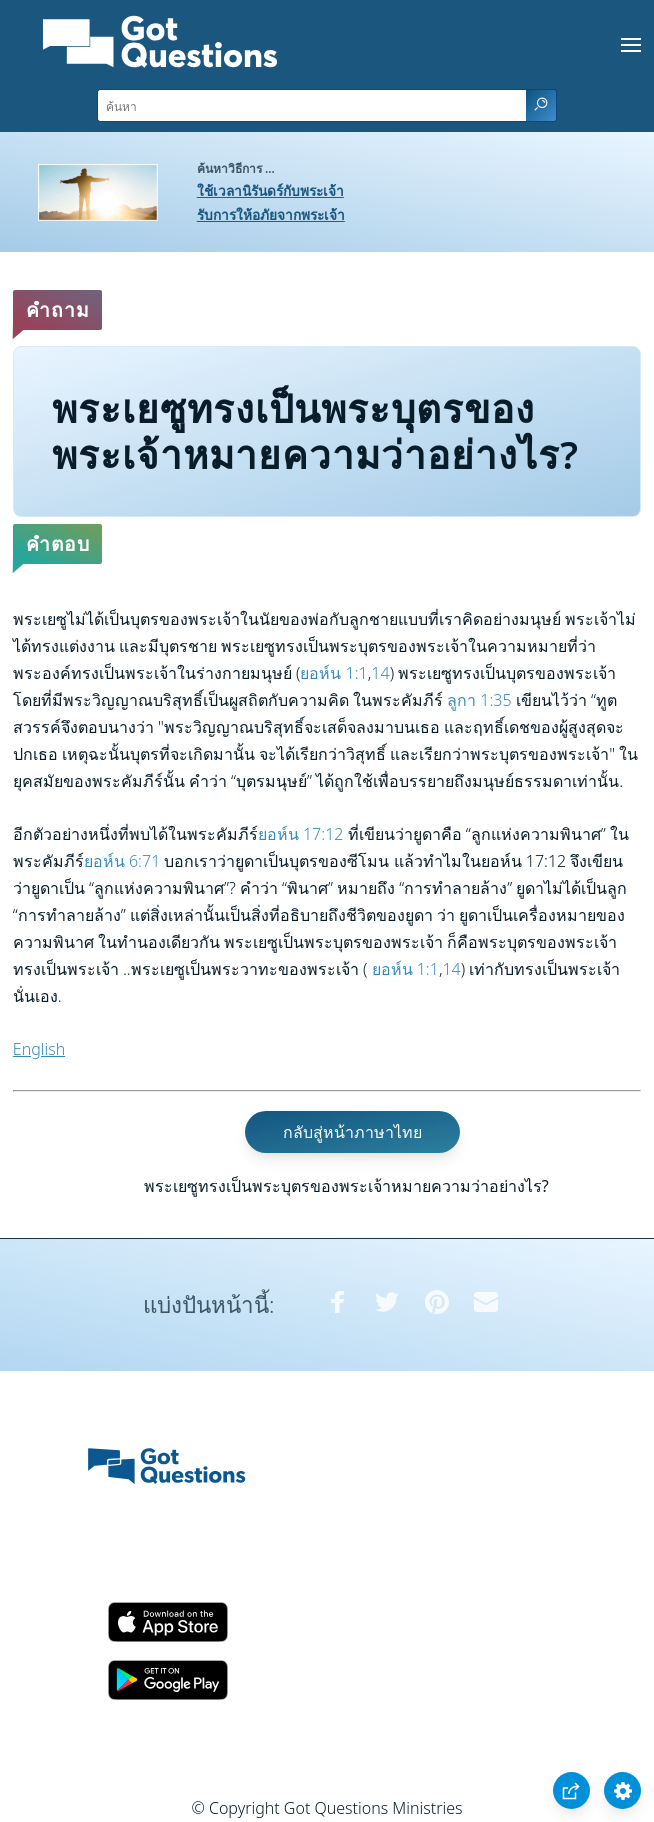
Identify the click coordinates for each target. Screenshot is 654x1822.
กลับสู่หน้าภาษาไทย (352, 1132)
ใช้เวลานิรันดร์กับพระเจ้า (270, 190)
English (39, 1049)
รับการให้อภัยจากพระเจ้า (271, 214)
